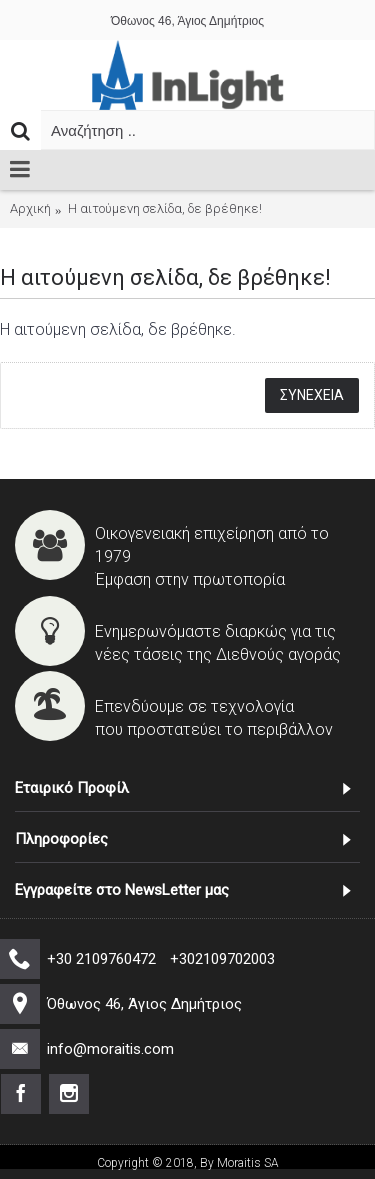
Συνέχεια (312, 395)
